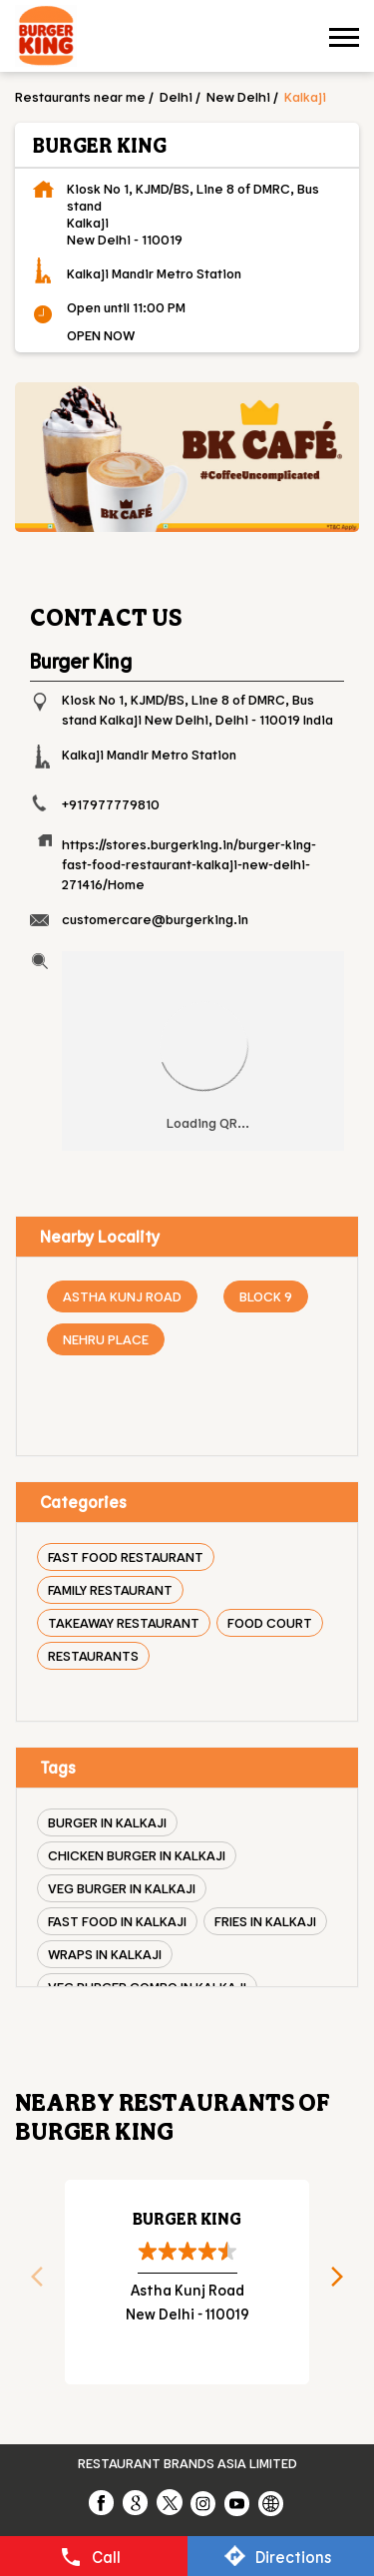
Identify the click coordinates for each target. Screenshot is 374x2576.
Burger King (187, 2218)
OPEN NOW (101, 334)
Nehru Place (106, 1338)
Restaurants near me (80, 96)
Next (344, 2283)
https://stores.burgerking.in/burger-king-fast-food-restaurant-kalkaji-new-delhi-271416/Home (189, 863)
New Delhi (238, 96)
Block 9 (265, 1296)
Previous (30, 2283)
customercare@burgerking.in (155, 918)
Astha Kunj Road (122, 1296)
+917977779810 (111, 803)
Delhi (176, 96)
